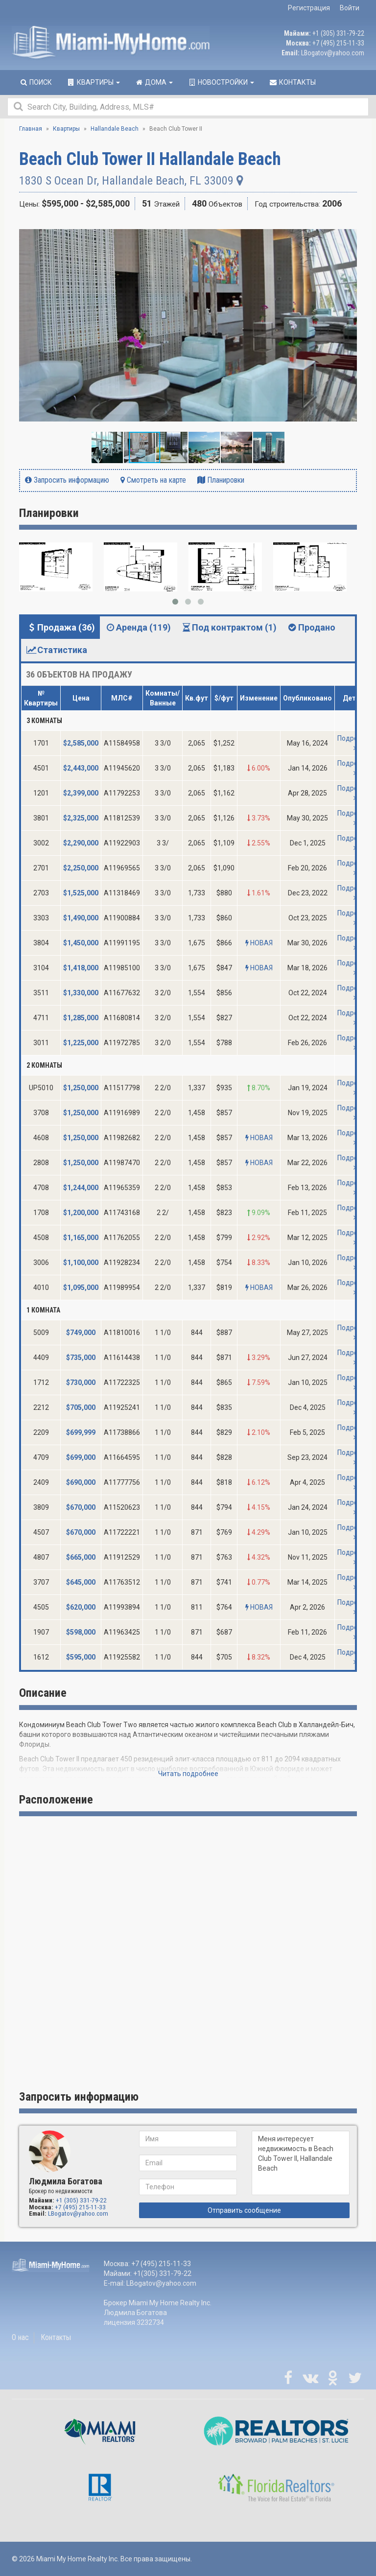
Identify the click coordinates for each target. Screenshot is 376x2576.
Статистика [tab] (56, 650)
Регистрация (309, 8)
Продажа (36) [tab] (60, 627)
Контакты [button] (292, 82)
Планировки (220, 480)
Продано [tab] (310, 627)
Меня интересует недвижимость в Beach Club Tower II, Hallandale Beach (301, 2163)
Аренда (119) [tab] (138, 627)
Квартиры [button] (93, 82)
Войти (349, 8)
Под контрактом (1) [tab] (229, 627)
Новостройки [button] (221, 82)
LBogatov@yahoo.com (332, 53)
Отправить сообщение (244, 2210)
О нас (20, 2337)
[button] (348, 228)
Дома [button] (154, 82)
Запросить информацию (67, 480)
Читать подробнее (188, 1774)
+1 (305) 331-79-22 (338, 33)
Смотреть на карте (153, 480)
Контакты (56, 2337)
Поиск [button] (35, 82)
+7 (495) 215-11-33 (338, 43)
